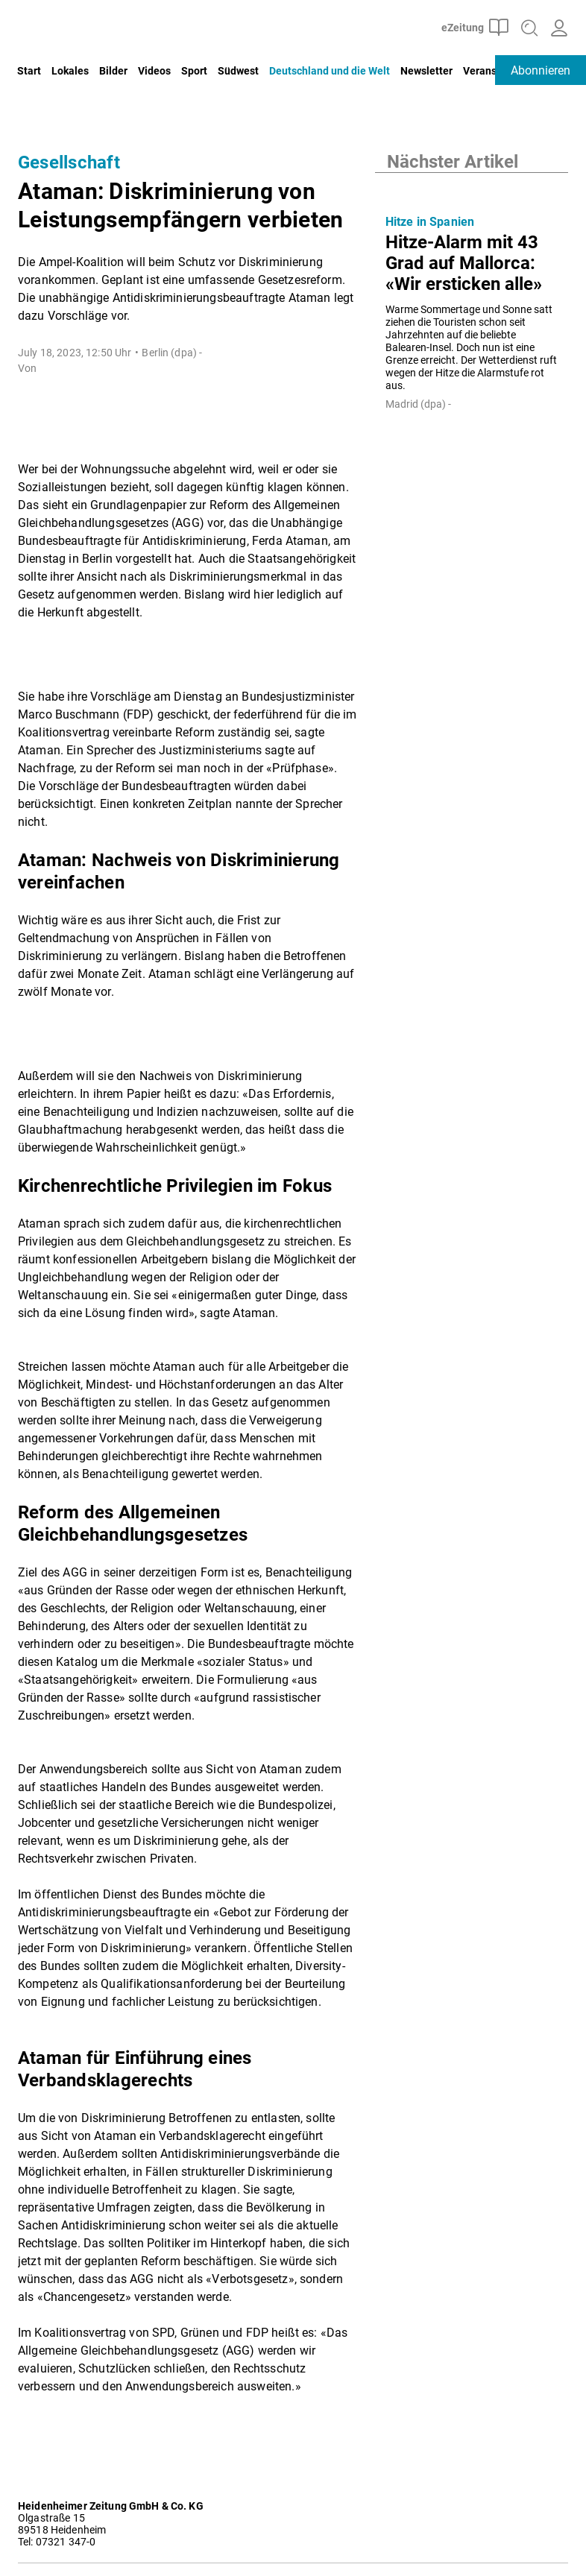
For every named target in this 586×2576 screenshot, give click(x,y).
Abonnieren (540, 70)
